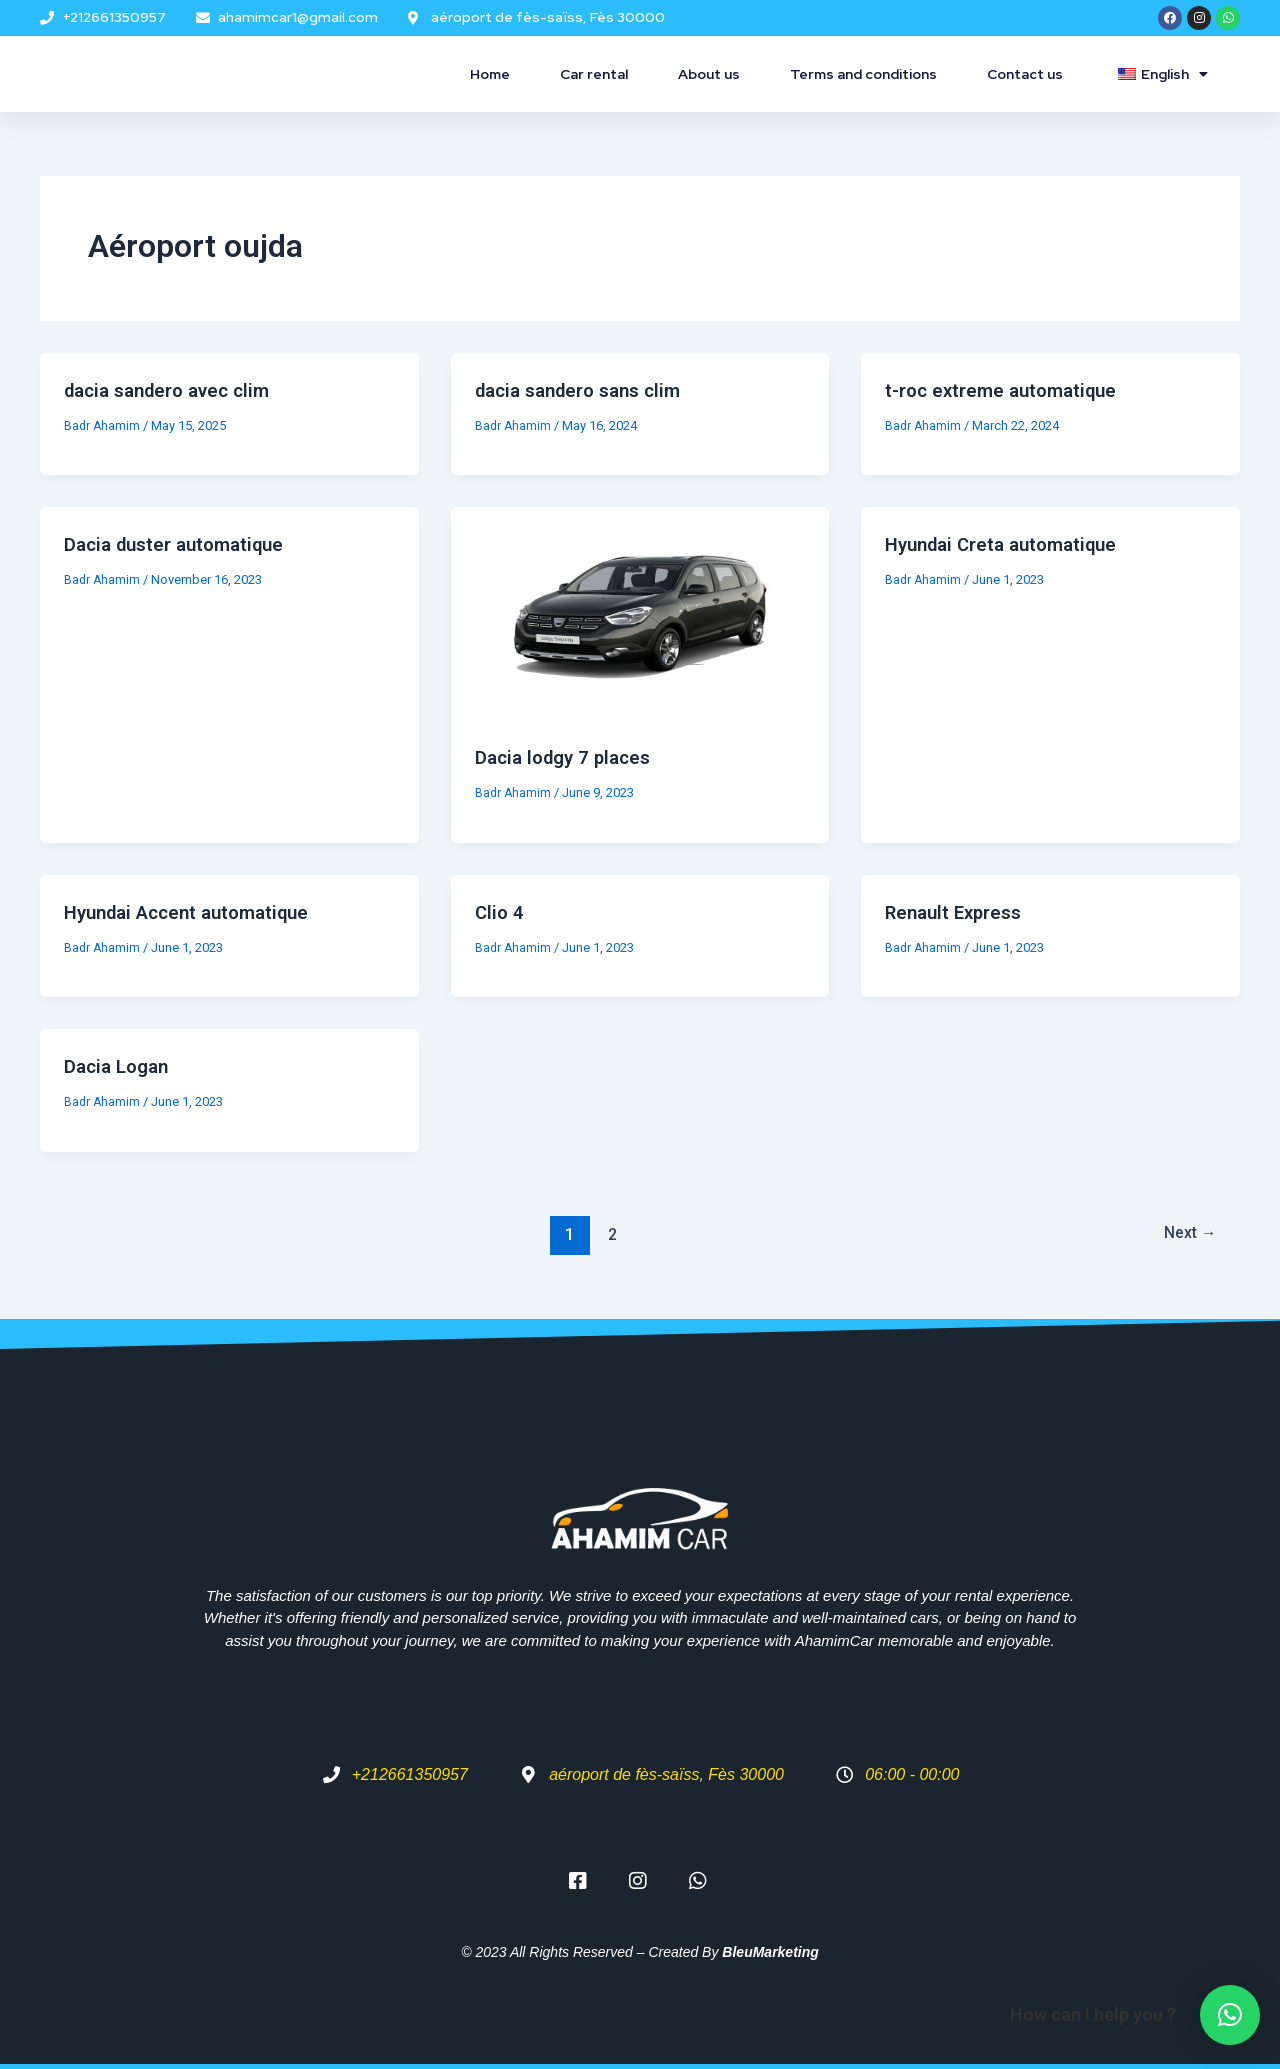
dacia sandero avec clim (175, 390)
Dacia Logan (120, 1066)
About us (709, 74)
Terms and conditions (863, 74)
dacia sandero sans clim (586, 390)
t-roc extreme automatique (1007, 390)
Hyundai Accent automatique (196, 912)
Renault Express (958, 912)
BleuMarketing (770, 1952)
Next (1185, 1234)
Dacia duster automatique (182, 544)
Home (490, 74)
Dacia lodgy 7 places (569, 757)
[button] (1230, 2015)
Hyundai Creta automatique (1009, 544)
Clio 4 (500, 912)
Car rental (594, 74)
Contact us (1025, 74)
